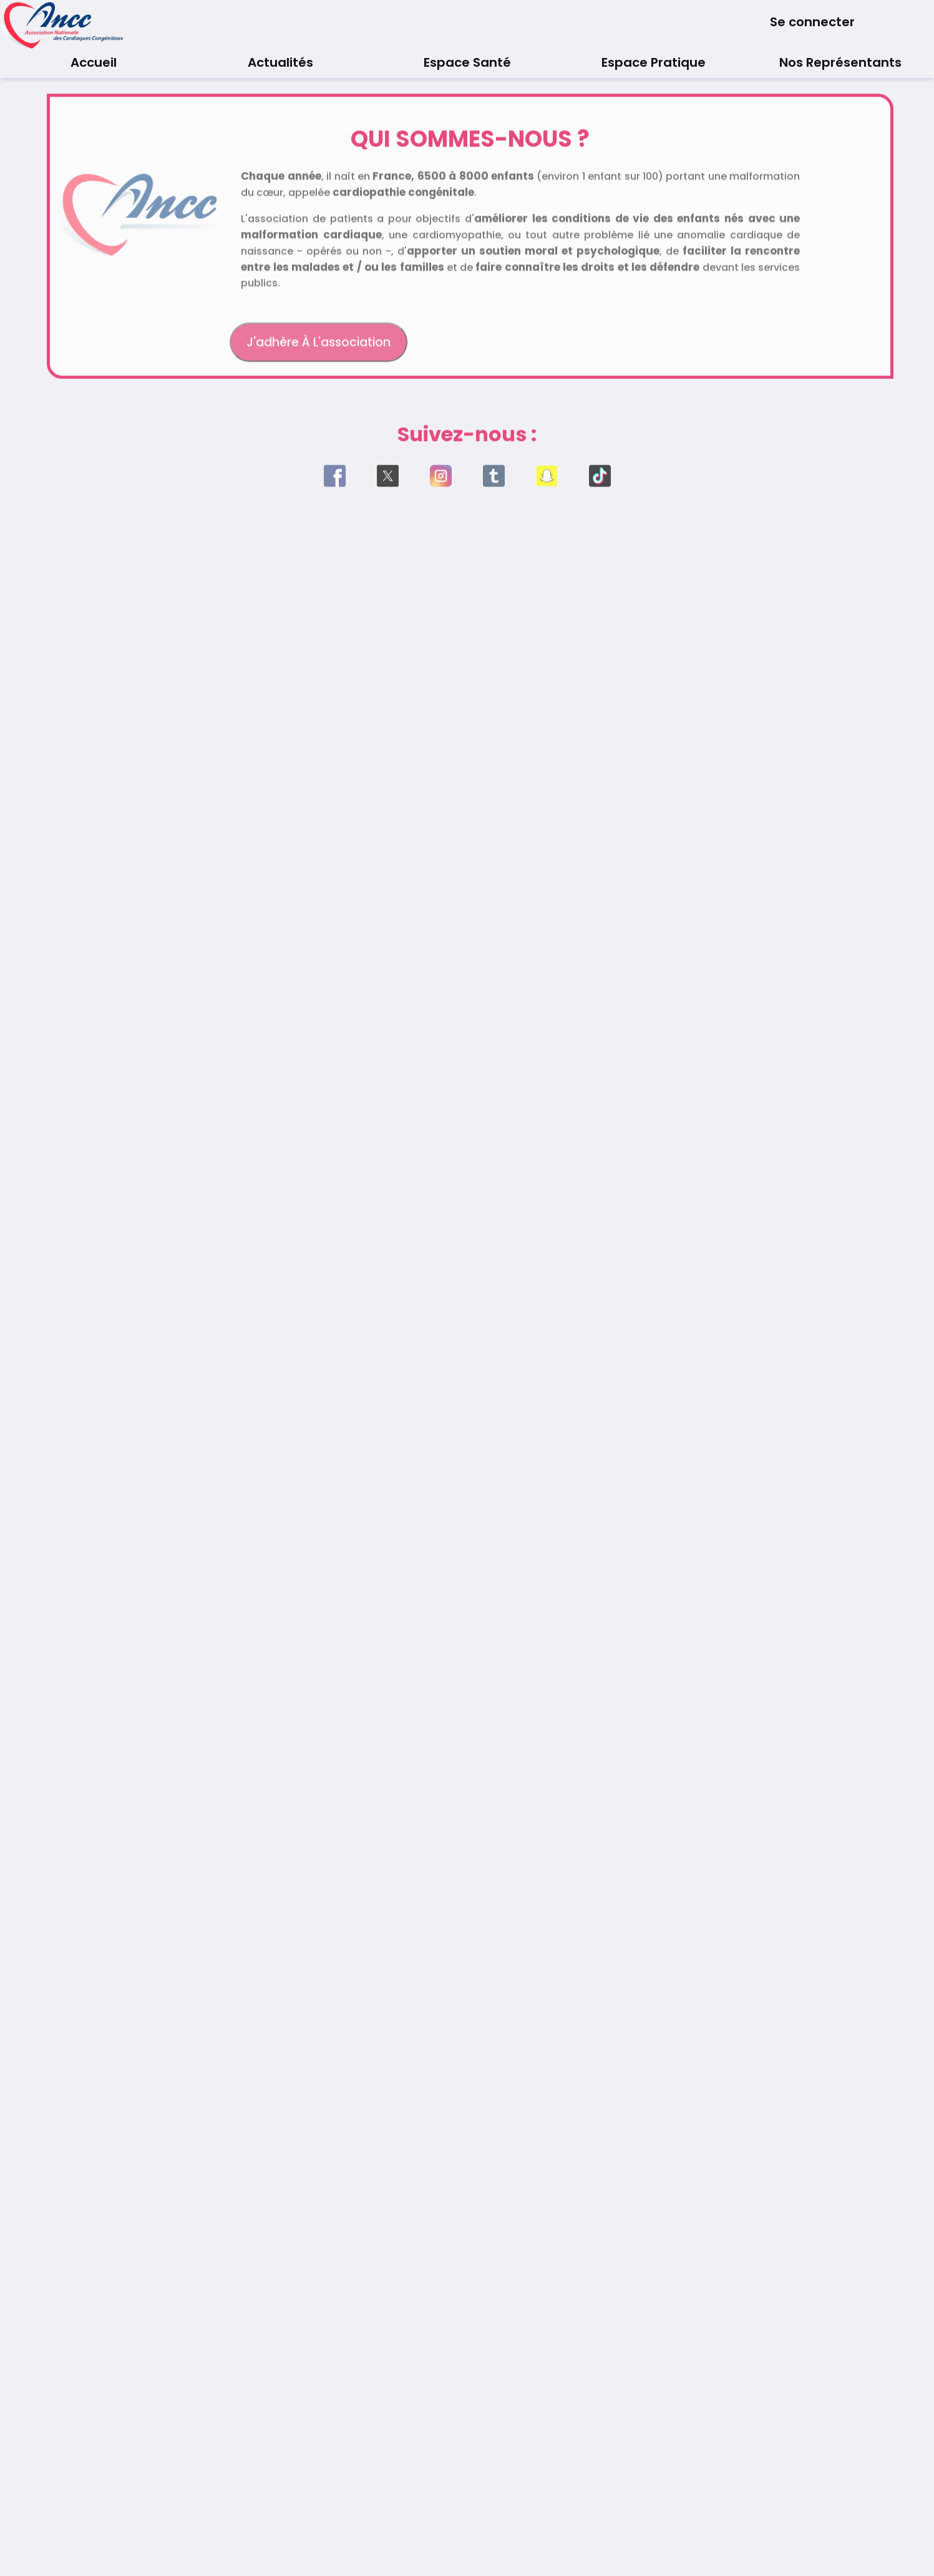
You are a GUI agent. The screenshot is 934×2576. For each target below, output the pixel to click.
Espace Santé (467, 62)
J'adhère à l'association (318, 349)
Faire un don (638, 349)
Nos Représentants (840, 62)
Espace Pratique (653, 62)
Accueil (94, 62)
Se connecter (812, 22)
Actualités (280, 62)
